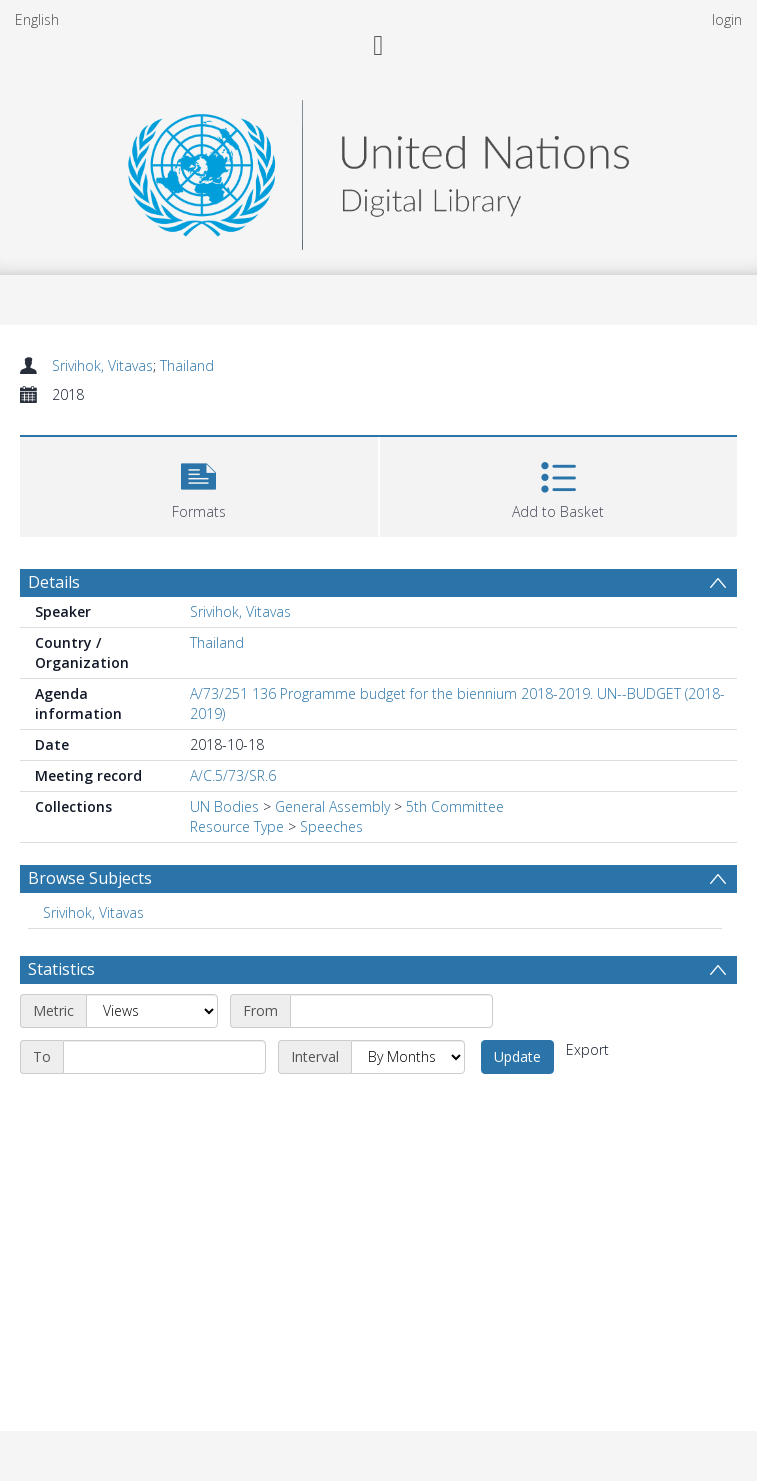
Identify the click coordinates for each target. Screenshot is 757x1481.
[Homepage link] (378, 169)
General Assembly (332, 806)
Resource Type (237, 826)
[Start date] (391, 1011)
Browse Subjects (90, 878)
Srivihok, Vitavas (102, 365)
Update (517, 1056)
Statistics (61, 969)
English (37, 19)
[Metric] (152, 1011)
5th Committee (455, 806)
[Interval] (408, 1057)
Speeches (331, 826)
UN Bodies (224, 806)
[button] (199, 484)
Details (54, 582)
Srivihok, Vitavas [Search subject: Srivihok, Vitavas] (93, 912)
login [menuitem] (727, 19)
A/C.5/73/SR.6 (233, 775)
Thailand (187, 365)
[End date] (164, 1057)
